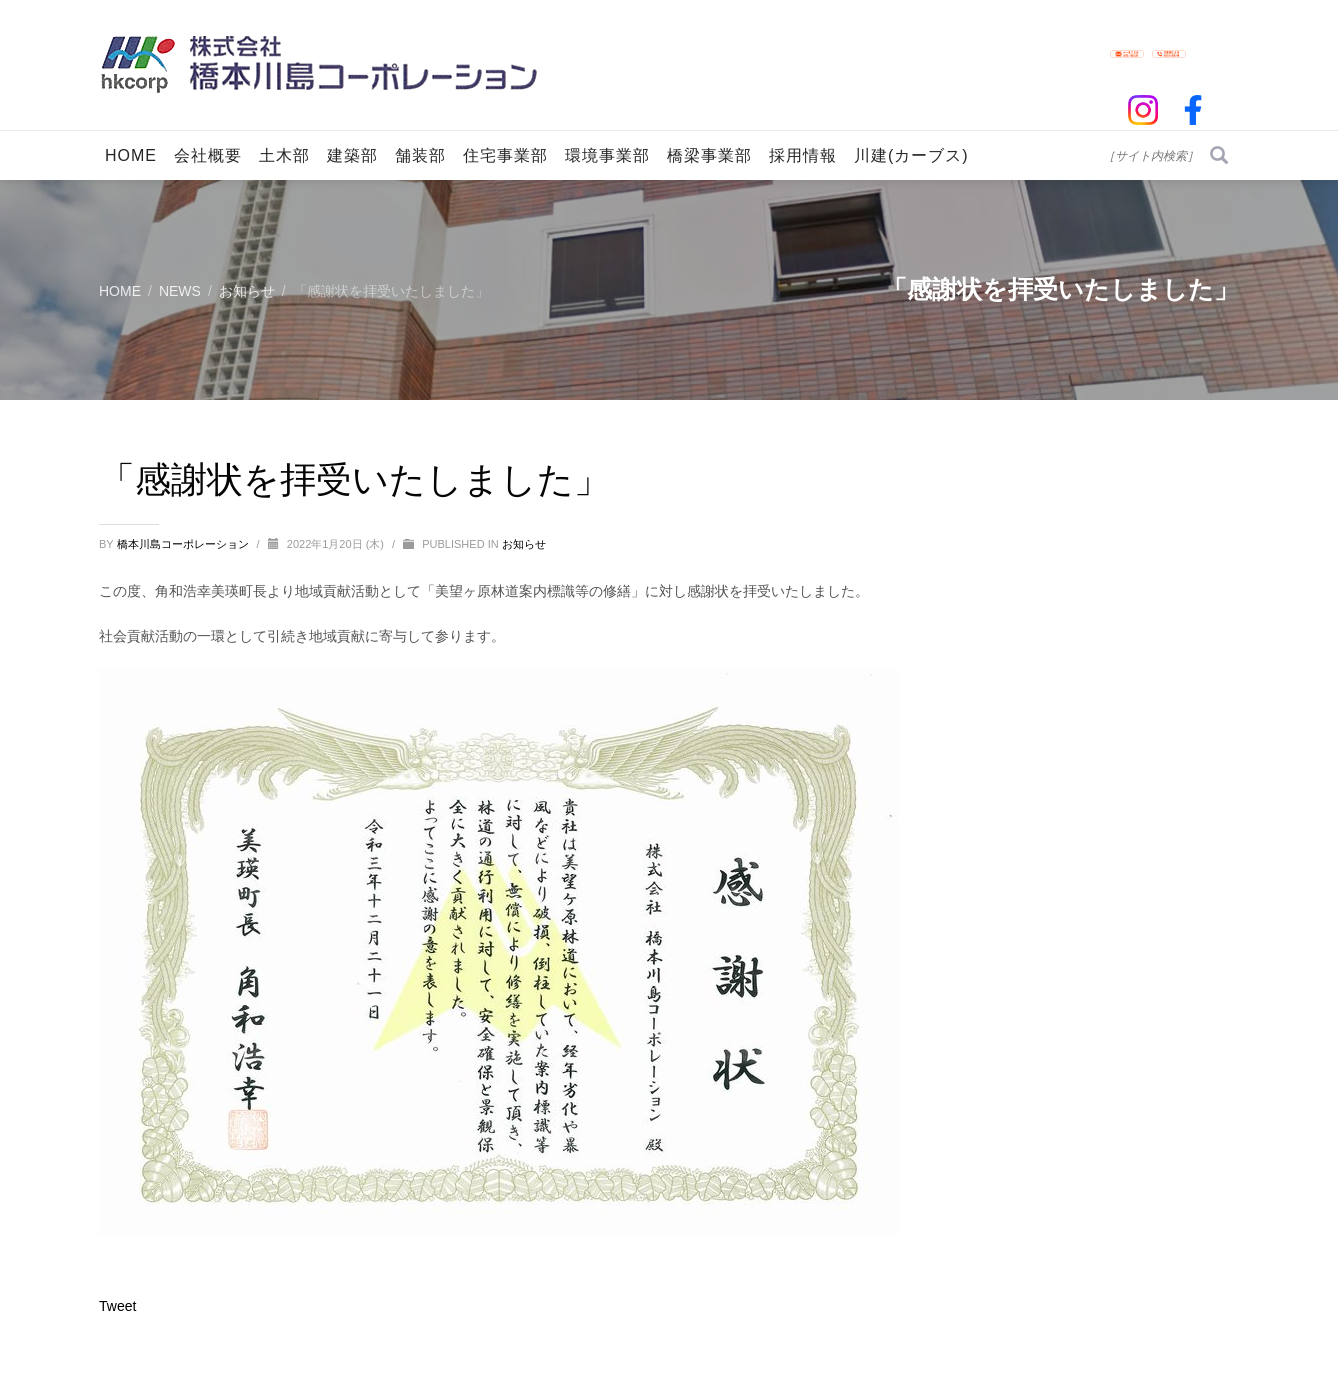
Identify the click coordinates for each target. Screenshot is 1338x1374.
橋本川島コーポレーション (184, 544)
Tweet (117, 1306)
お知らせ (524, 544)
